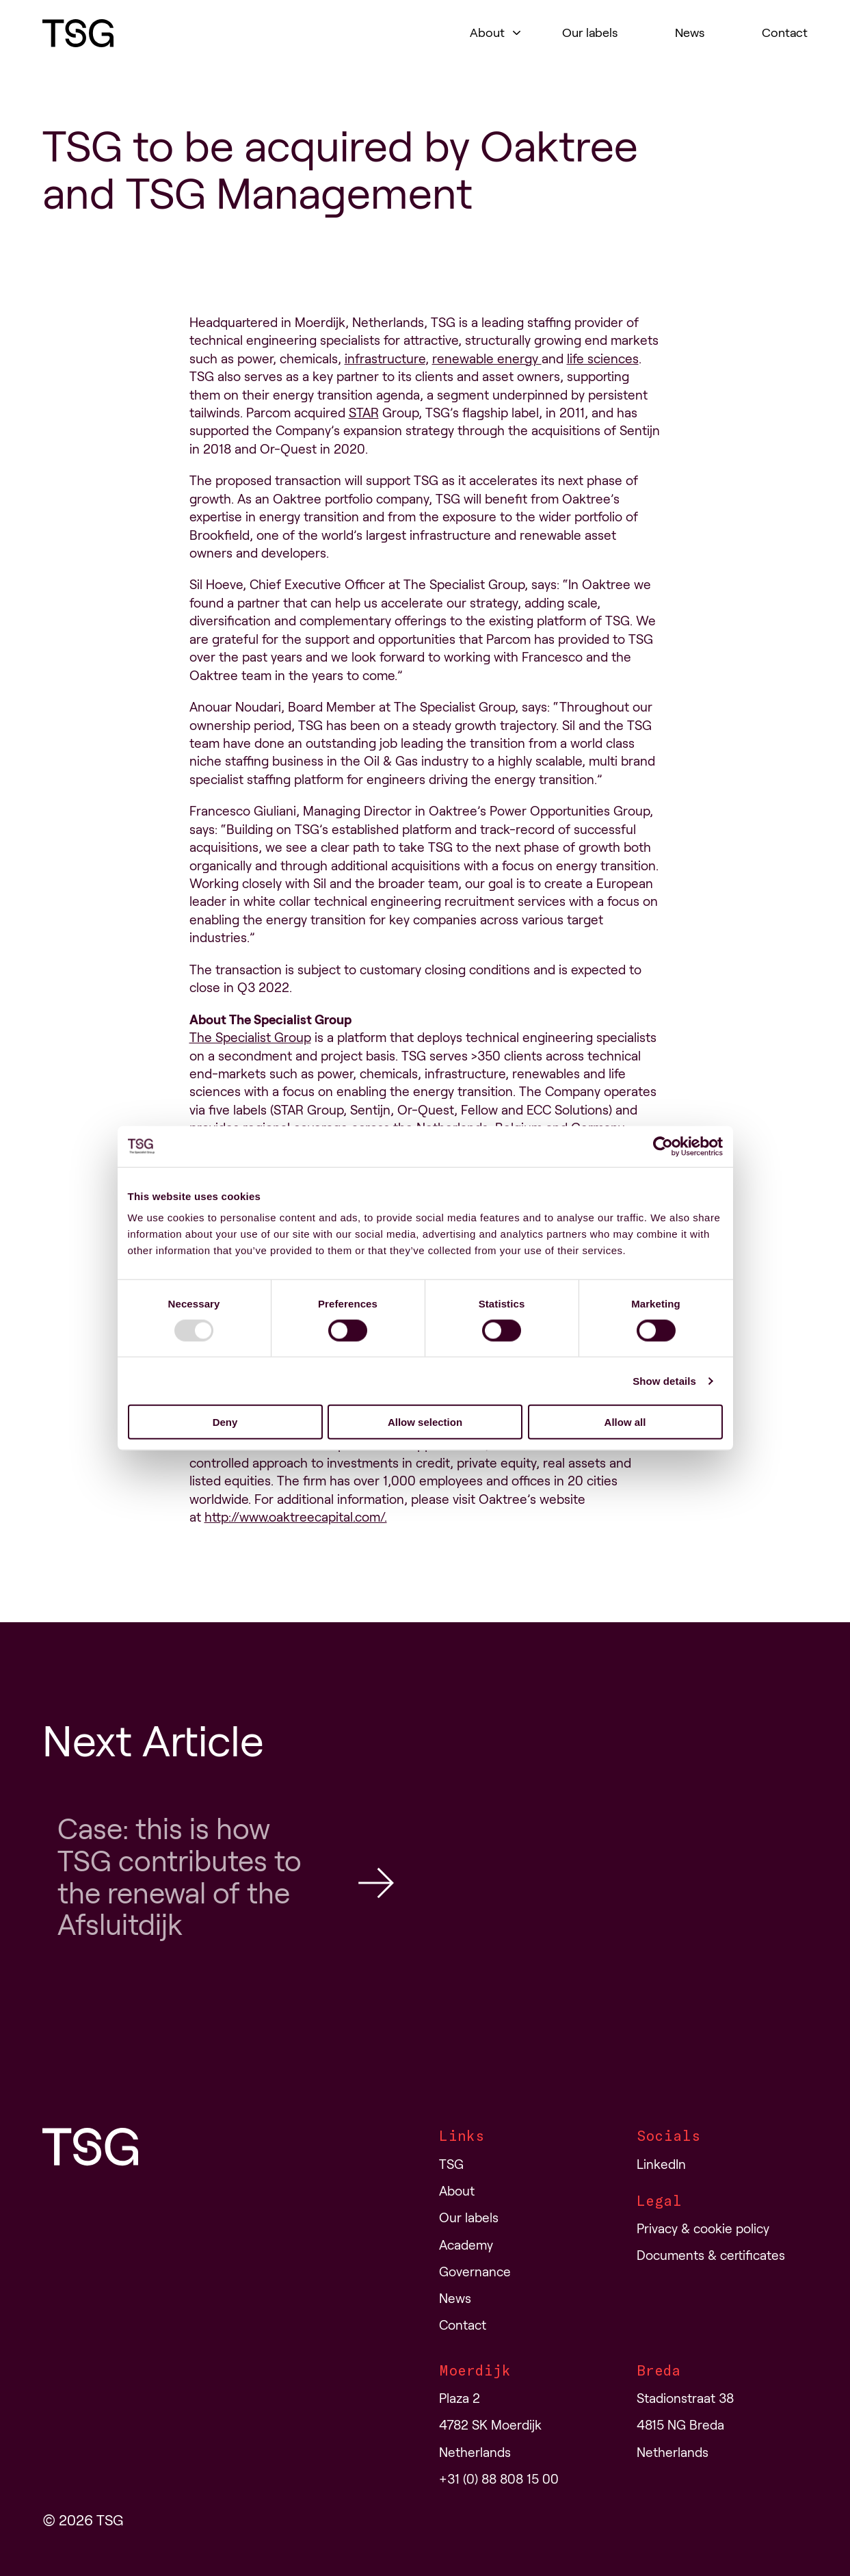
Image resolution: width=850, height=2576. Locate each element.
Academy (466, 2245)
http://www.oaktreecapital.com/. (295, 1517)
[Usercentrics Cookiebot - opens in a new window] (663, 1146)
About (487, 33)
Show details (664, 1380)
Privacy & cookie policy (703, 2229)
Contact (785, 33)
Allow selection (425, 1422)
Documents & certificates (711, 2255)
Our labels (589, 33)
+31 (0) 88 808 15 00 (499, 2479)
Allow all (625, 1422)
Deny (225, 1422)
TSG (451, 2164)
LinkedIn (661, 2164)
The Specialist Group (250, 1037)
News (689, 33)
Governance (475, 2272)
